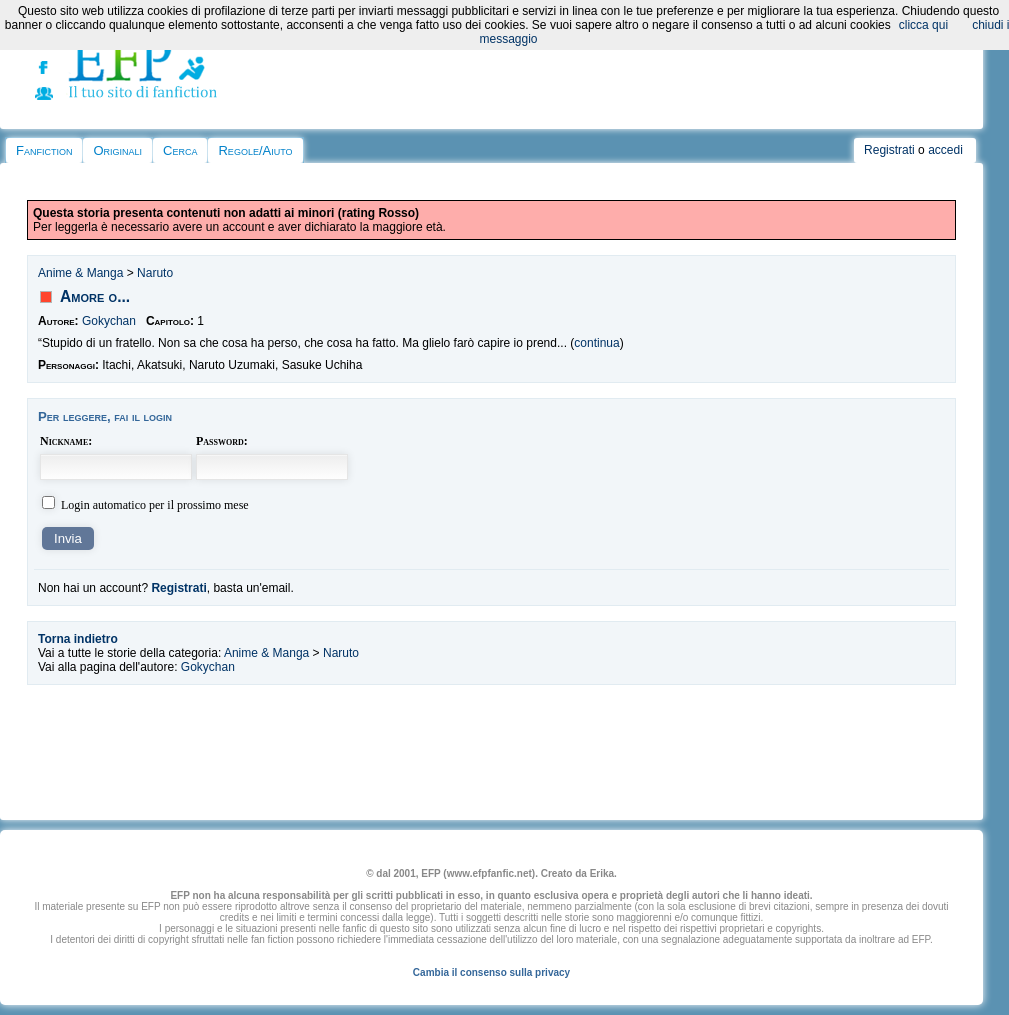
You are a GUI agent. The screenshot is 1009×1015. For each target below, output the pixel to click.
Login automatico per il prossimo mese (155, 505)
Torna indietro (78, 639)
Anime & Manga (80, 273)
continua (596, 343)
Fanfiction (44, 150)
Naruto (155, 273)
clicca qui (923, 25)
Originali (117, 150)
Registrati (889, 150)
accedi (945, 150)
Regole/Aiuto (255, 150)
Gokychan (109, 321)
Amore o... (95, 296)
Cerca (180, 150)
